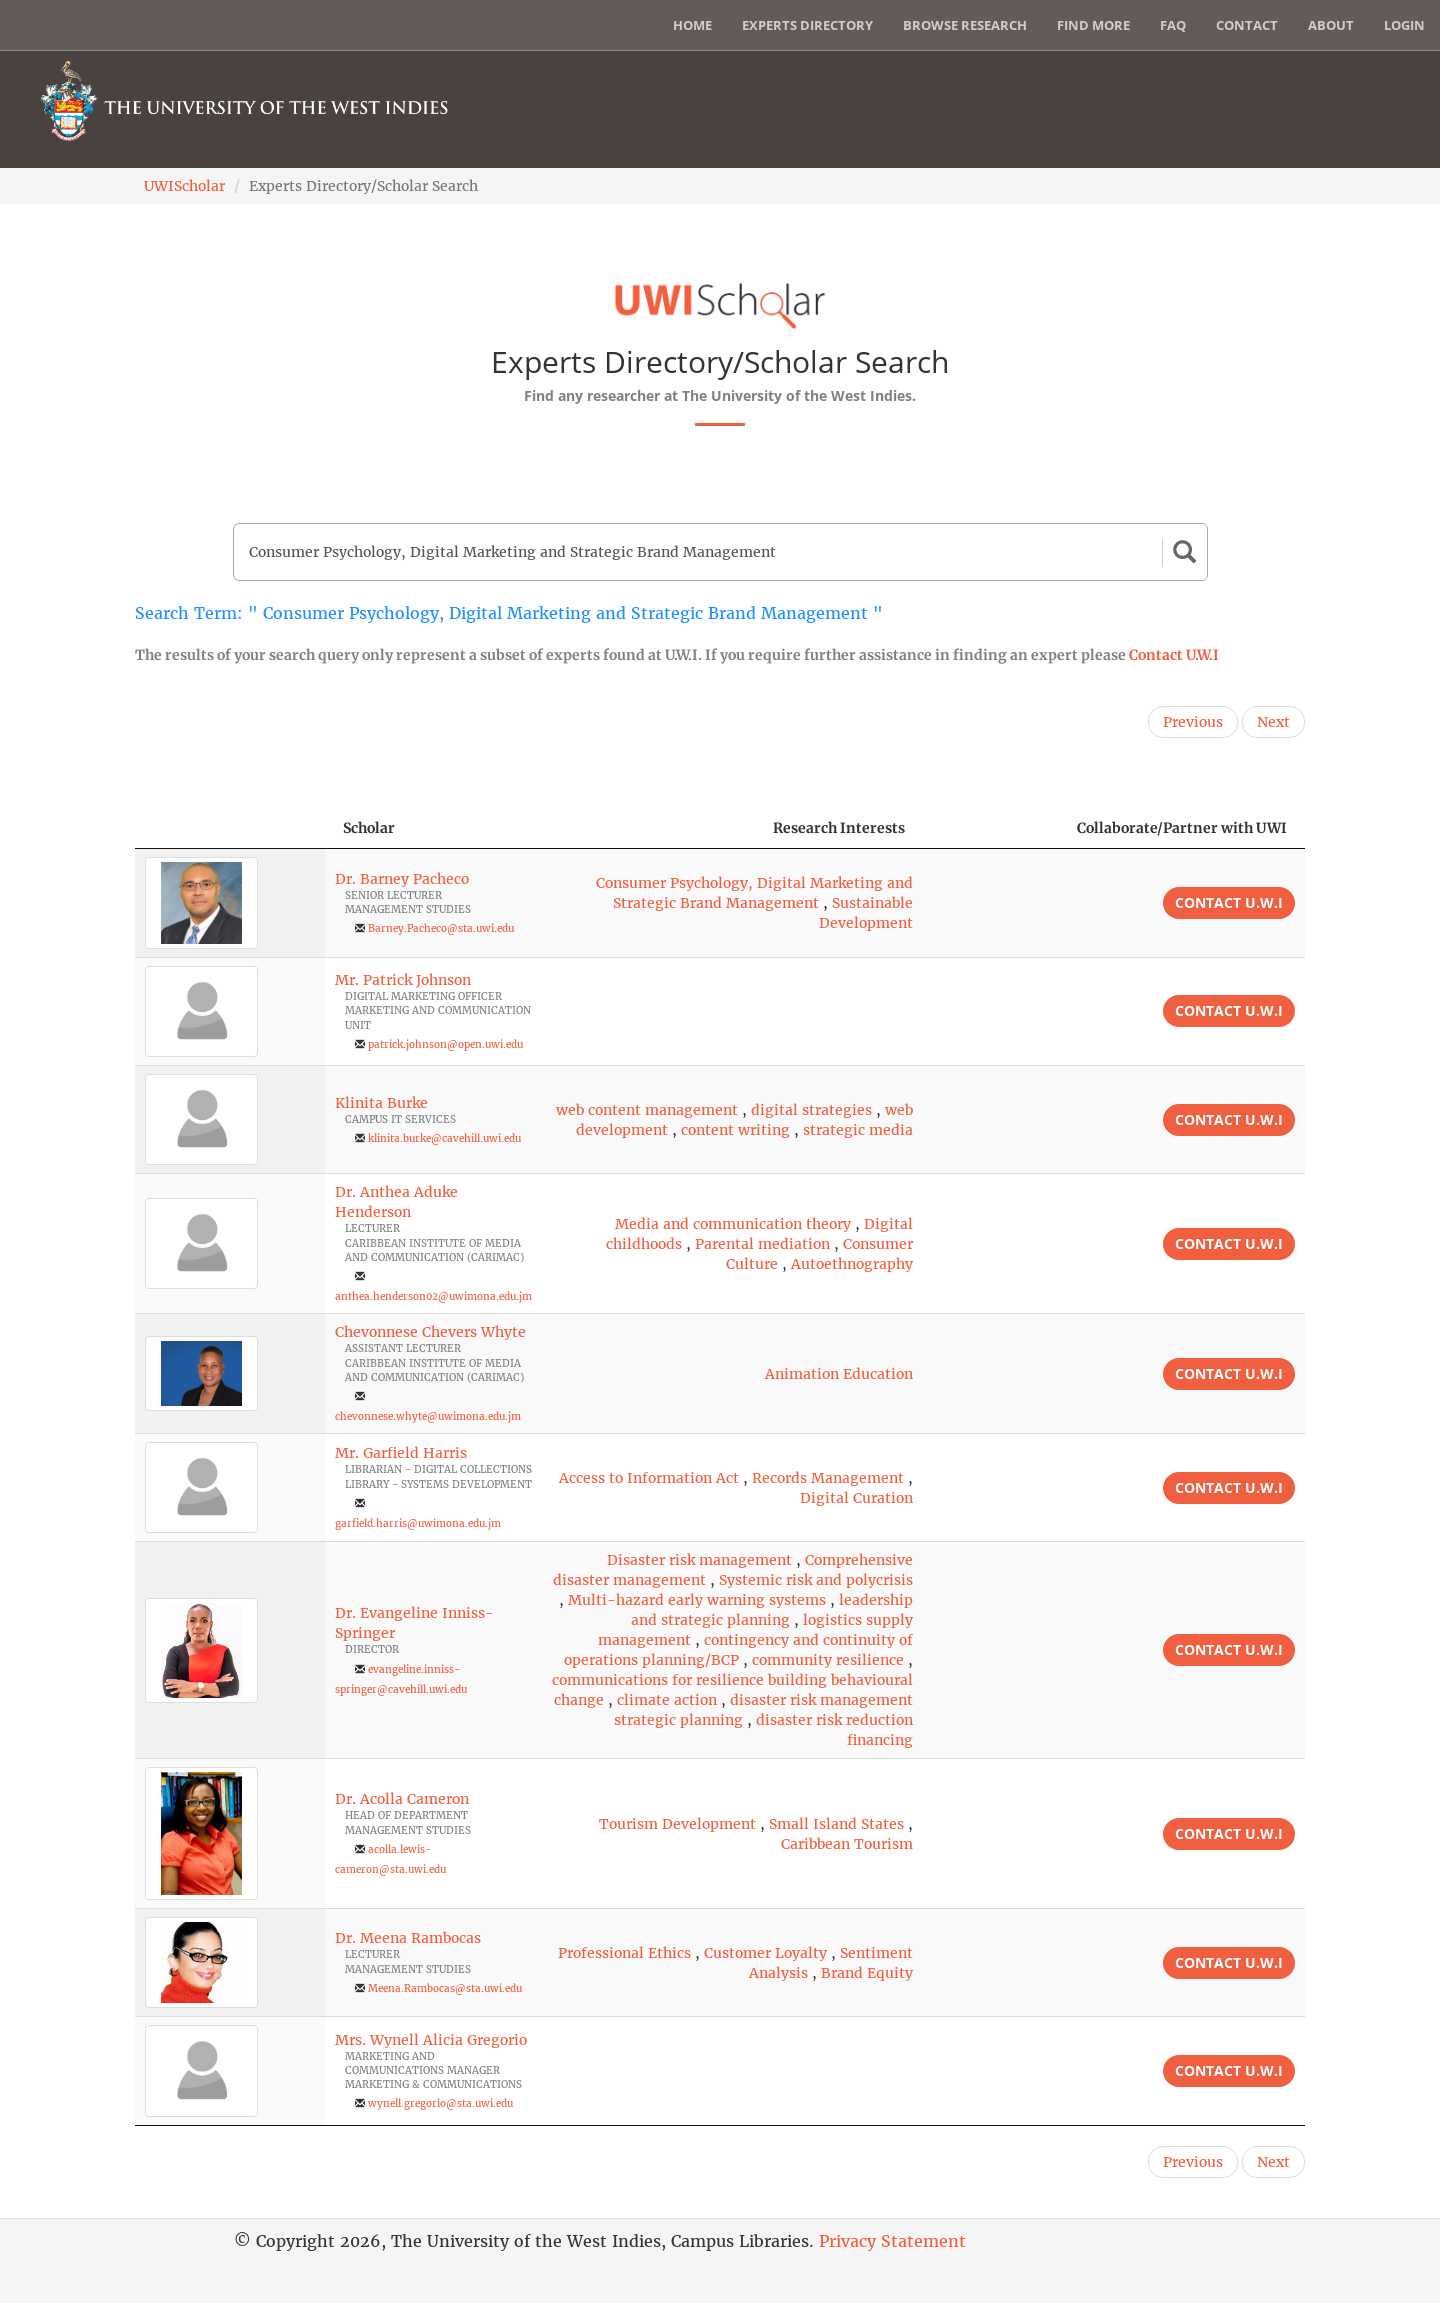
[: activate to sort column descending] (230, 828)
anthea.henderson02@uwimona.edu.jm (433, 1296)
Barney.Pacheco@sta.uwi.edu (441, 928)
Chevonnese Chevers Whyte (430, 1332)
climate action (667, 1700)
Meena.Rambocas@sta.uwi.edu (445, 1988)
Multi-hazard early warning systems (697, 1600)
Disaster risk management (699, 1560)
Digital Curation (856, 1498)
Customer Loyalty (765, 1953)
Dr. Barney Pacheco (402, 879)
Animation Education (839, 1374)
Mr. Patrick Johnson (403, 980)
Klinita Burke (381, 1103)
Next (1273, 722)
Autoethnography (852, 1264)
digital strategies (811, 1110)
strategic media (858, 1130)
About (1331, 25)
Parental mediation (762, 1244)
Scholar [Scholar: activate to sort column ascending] (369, 828)
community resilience (828, 1660)
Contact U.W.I (1174, 655)
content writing (735, 1130)
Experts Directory (807, 25)
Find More (1093, 25)
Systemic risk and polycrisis (816, 1580)
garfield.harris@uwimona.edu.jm (418, 1523)
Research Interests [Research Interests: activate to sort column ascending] (839, 828)
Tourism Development (677, 1824)
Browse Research (965, 25)
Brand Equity (867, 1973)
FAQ (1173, 25)
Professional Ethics (624, 1953)
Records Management (828, 1478)
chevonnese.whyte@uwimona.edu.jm (428, 1416)
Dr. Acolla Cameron (402, 1799)
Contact (1247, 25)
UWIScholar (184, 186)
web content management (647, 1110)
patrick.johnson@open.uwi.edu (445, 1044)
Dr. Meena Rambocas (408, 1938)
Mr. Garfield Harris (401, 1453)
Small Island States (836, 1824)
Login (1404, 25)
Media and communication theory (733, 1224)
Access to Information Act (649, 1478)
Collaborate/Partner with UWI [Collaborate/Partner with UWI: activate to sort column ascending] (1182, 828)
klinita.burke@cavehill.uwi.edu (444, 1138)
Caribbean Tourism (847, 1844)
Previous (1193, 722)
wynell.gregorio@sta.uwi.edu (440, 2103)
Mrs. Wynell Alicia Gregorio (431, 2040)
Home (692, 25)
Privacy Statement (892, 2241)
